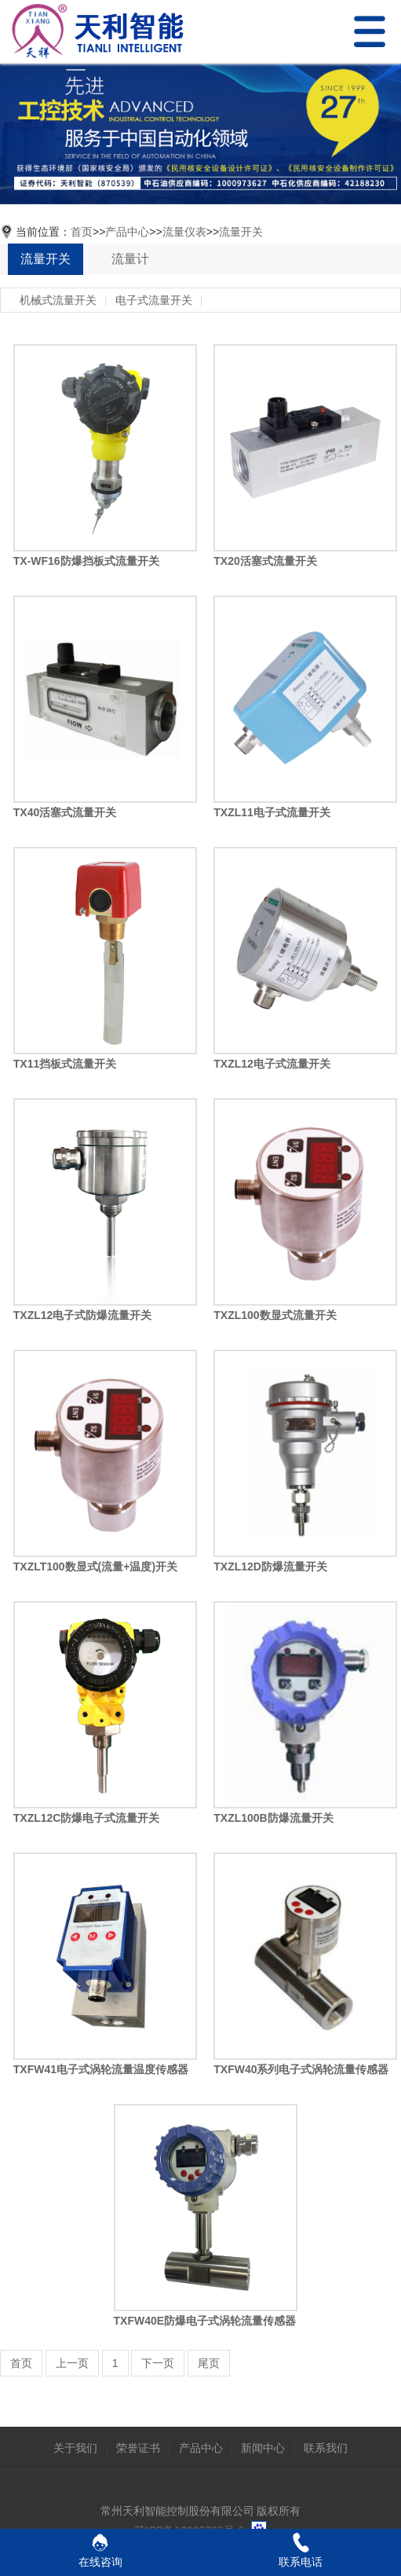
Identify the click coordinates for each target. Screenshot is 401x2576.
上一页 (72, 2363)
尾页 (209, 2363)
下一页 (157, 2363)
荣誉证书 (138, 2448)
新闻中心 (263, 2448)
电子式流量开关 (153, 300)
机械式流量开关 (58, 300)
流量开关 (241, 231)
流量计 (130, 259)
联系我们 (326, 2448)
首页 (82, 231)
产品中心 (127, 231)
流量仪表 (184, 231)
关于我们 (75, 2448)
